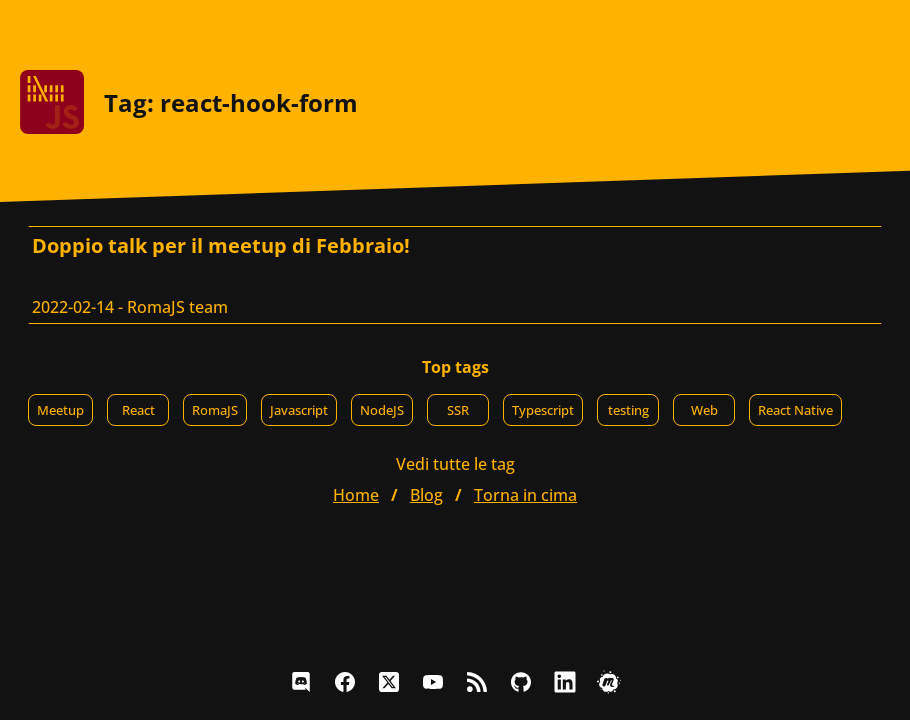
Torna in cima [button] (525, 495)
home (356, 495)
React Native (795, 410)
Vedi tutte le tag (455, 464)
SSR (458, 410)
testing (628, 410)
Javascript (299, 410)
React (138, 410)
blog (426, 495)
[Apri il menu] (874, 30)
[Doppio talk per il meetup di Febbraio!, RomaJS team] (455, 275)
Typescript (543, 410)
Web (704, 410)
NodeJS (382, 410)
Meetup (60, 410)
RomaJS (215, 410)
